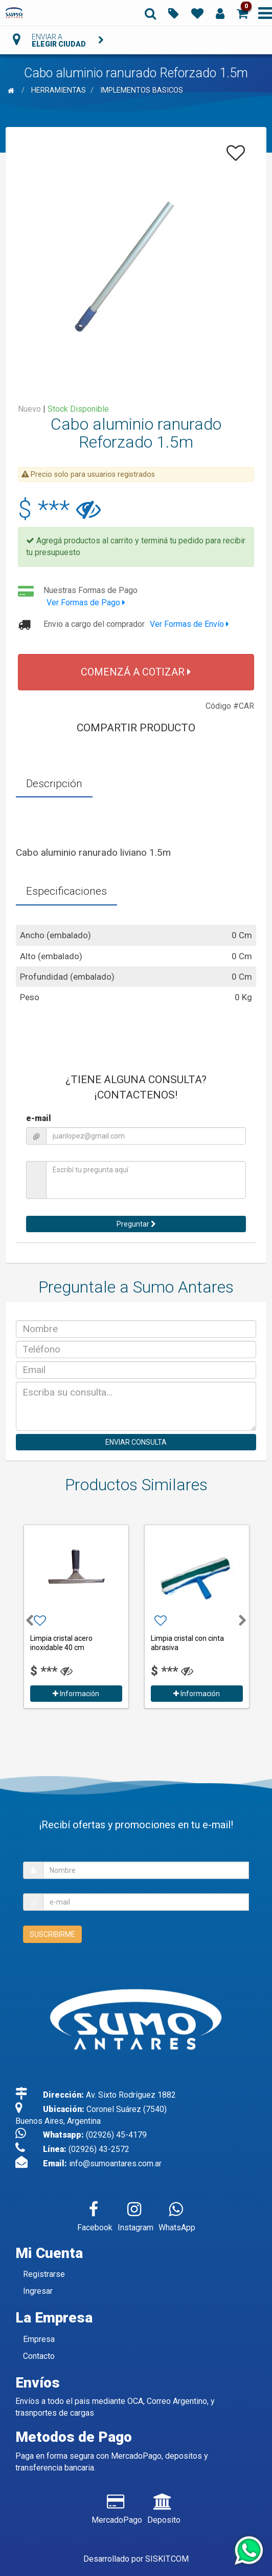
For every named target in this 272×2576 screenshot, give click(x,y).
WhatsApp (176, 2214)
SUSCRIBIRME (52, 1934)
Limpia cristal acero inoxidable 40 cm (61, 1643)
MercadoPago (117, 2507)
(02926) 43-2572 (99, 2149)
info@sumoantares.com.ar (115, 2163)
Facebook (94, 2214)
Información (76, 1694)
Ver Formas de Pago (86, 602)
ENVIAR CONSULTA (136, 1442)
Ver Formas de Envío (189, 624)
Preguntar (136, 1224)
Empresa (39, 2339)
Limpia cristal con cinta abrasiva (187, 1643)
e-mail (38, 1118)
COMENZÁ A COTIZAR (136, 672)
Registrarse (44, 2274)
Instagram (135, 2214)
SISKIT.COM (167, 2559)
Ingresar (38, 2291)
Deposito (163, 2507)
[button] (242, 13)
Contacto (39, 2356)
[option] (76, 1615)
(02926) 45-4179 (116, 2135)
